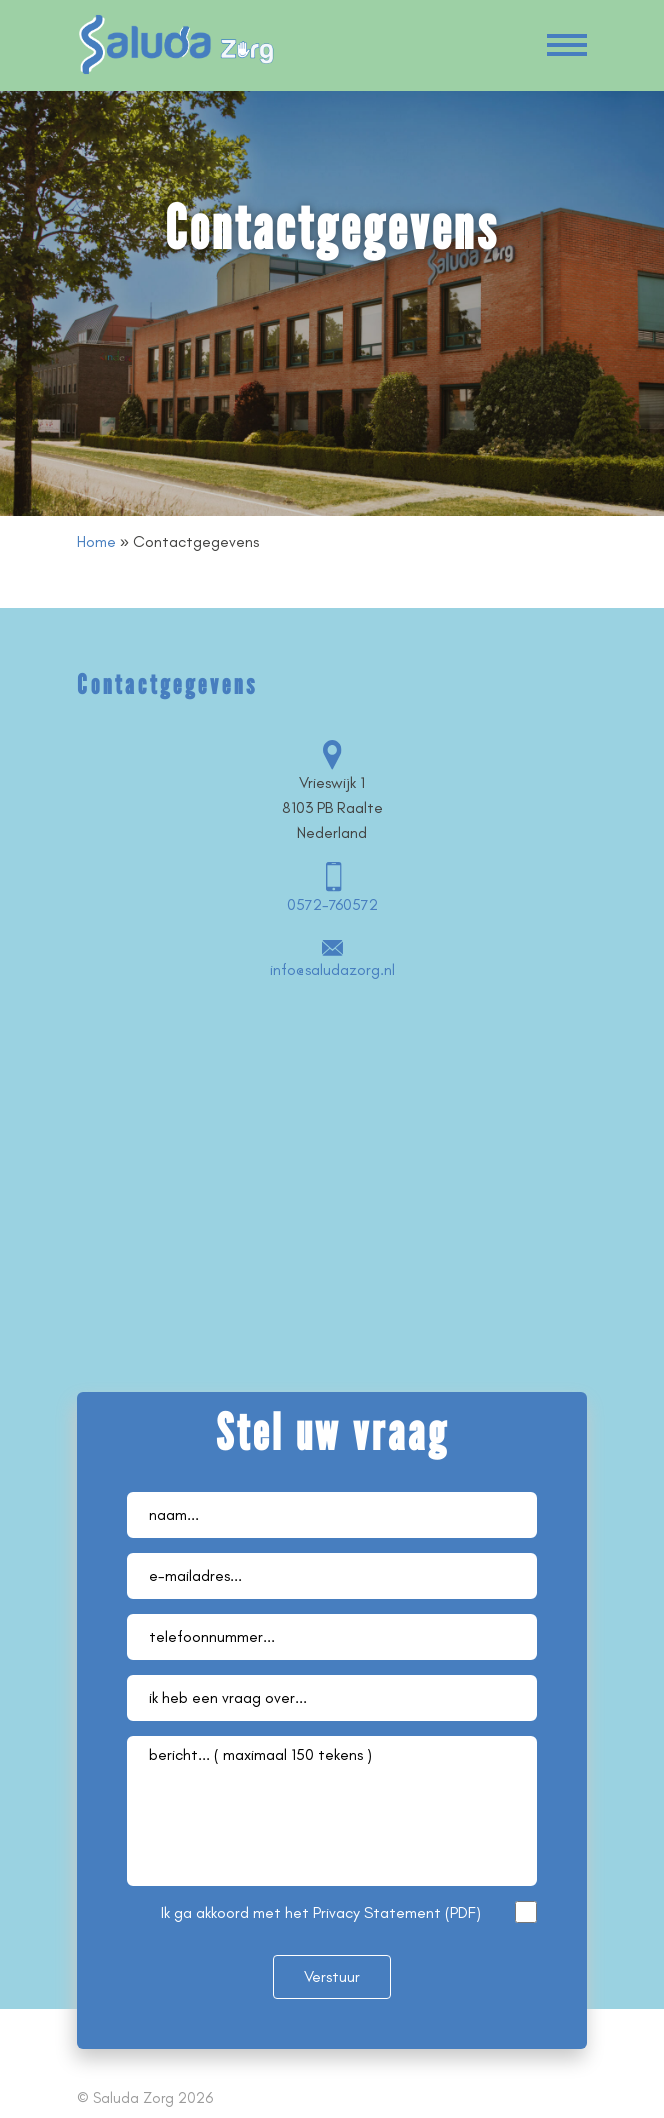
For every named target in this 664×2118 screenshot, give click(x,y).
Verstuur (332, 1976)
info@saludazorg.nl (332, 969)
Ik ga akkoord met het (321, 1912)
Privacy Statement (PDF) (397, 1912)
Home (96, 541)
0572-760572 (332, 904)
